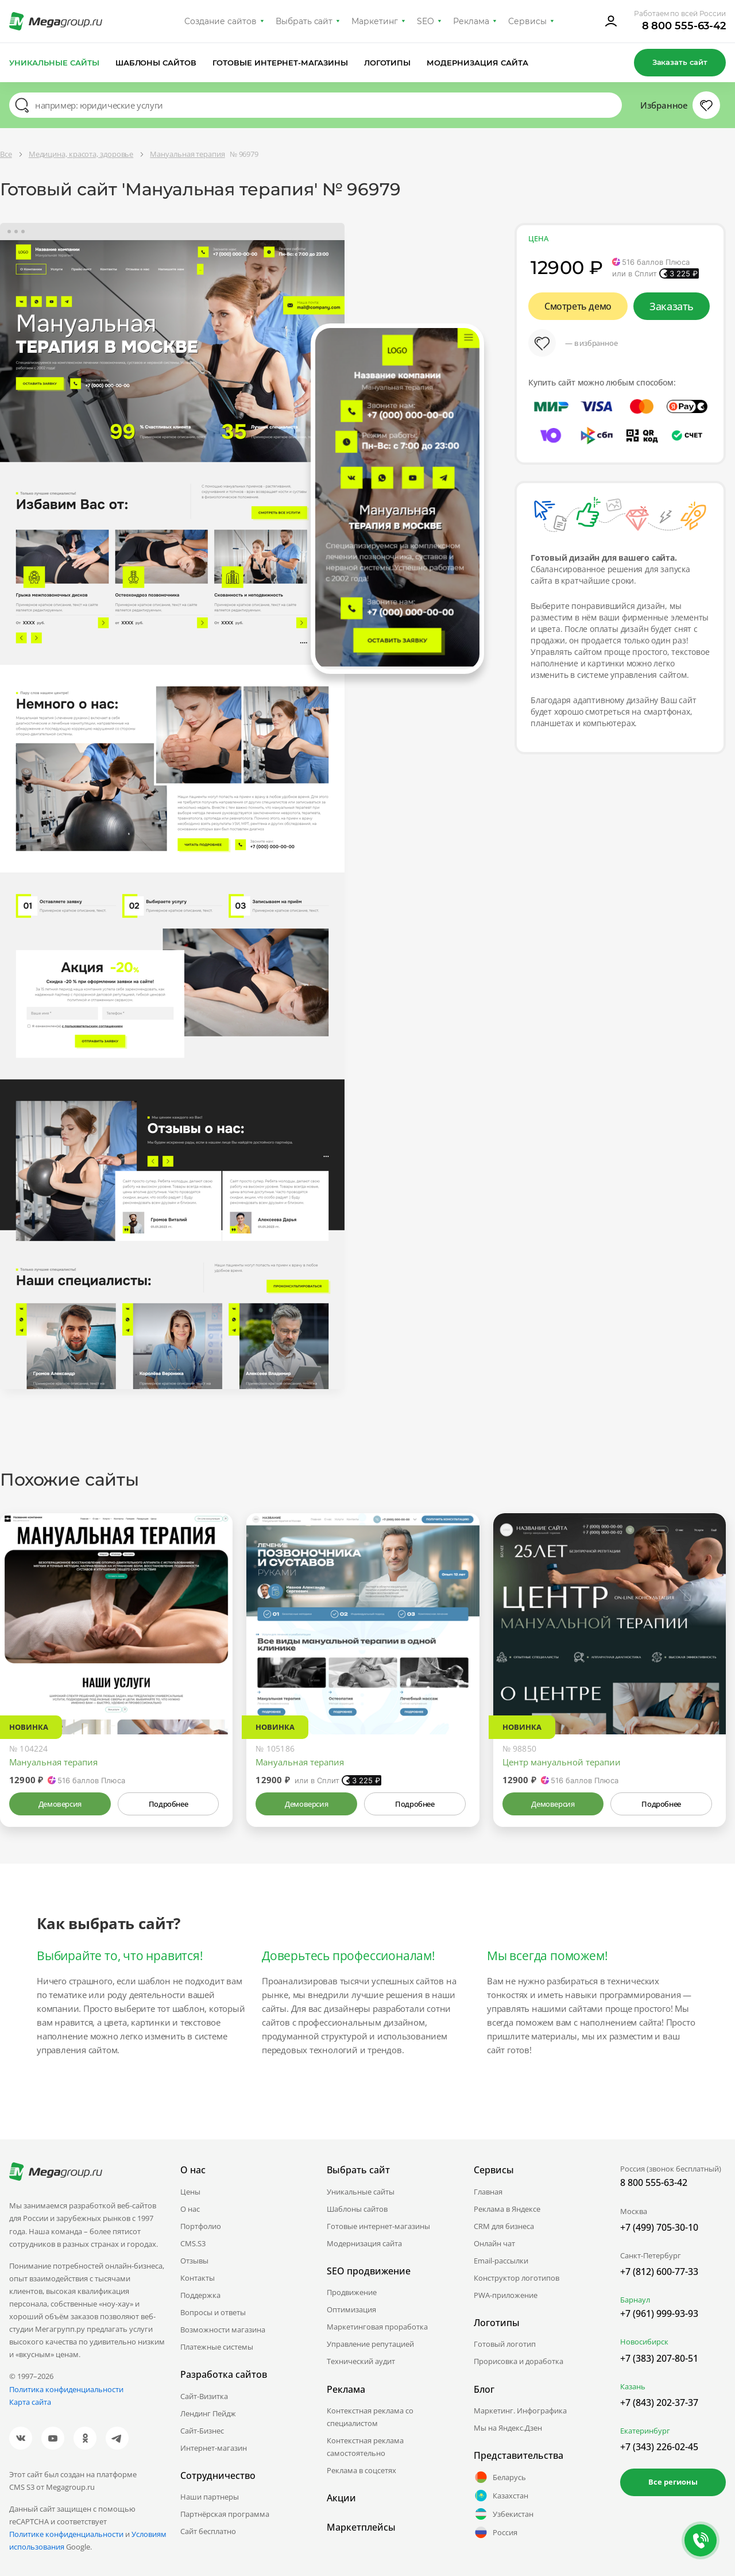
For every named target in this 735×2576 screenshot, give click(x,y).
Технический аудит (361, 2361)
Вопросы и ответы (213, 2312)
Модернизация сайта (477, 62)
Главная (488, 2191)
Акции (341, 2498)
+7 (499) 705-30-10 (659, 2227)
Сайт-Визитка (204, 2396)
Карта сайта (30, 2402)
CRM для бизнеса (504, 2226)
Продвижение (352, 2292)
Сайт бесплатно (208, 2531)
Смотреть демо (578, 306)
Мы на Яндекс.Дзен (508, 2428)
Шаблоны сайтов (156, 62)
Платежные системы (216, 2347)
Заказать (671, 306)
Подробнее (168, 1804)
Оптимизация (351, 2309)
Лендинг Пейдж (208, 2413)
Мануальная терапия (53, 1762)
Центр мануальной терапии (561, 1762)
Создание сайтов (220, 21)
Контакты (197, 2278)
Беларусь (500, 2477)
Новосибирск (644, 2341)
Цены (190, 2191)
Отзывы (194, 2260)
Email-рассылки (501, 2260)
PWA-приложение (505, 2295)
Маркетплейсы (361, 2527)
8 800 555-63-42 (684, 26)
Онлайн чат (494, 2243)
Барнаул (635, 2300)
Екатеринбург (645, 2430)
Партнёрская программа (224, 2514)
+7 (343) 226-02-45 (659, 2446)
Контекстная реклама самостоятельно (365, 2446)
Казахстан (501, 2495)
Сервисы (527, 21)
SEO (425, 21)
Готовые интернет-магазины (279, 62)
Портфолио (200, 2226)
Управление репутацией (370, 2344)
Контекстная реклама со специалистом (370, 2416)
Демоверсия (60, 1804)
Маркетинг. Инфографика (520, 2410)
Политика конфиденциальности (66, 2389)
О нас (190, 2209)
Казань (632, 2386)
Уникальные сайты (54, 62)
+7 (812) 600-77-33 (659, 2271)
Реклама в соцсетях (361, 2470)
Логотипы (387, 62)
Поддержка (200, 2295)
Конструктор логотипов (516, 2278)
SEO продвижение (369, 2271)
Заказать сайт (679, 62)
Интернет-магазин (213, 2448)
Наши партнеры (209, 2497)
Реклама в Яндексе (507, 2209)
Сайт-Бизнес (202, 2430)
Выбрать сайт (304, 21)
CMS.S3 (193, 2243)
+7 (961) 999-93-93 (659, 2313)
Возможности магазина (222, 2329)
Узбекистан (503, 2514)
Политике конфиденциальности (66, 2534)
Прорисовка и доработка (518, 2361)
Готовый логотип (505, 2344)
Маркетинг (374, 21)
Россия (495, 2532)
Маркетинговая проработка (377, 2327)
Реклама (471, 21)
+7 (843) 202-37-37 (659, 2402)
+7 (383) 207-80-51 (659, 2358)
